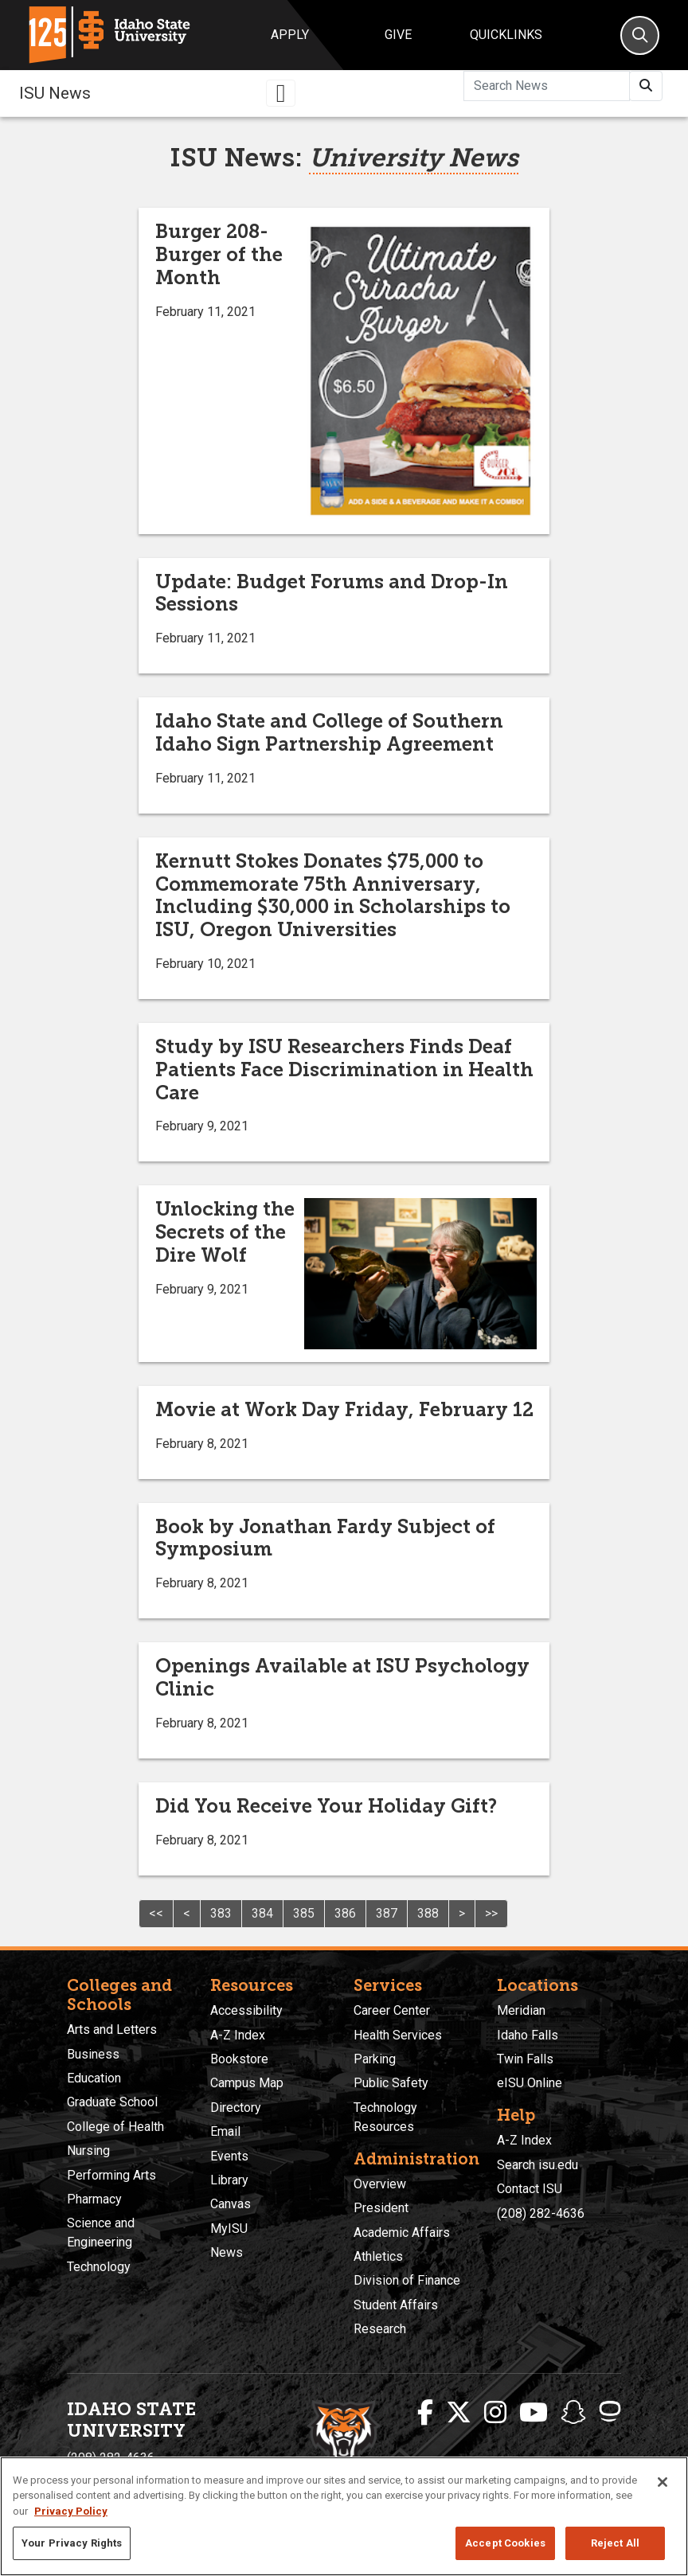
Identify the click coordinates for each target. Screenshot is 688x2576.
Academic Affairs (402, 2232)
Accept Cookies (505, 2543)
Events (229, 2156)
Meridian (521, 2010)
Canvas (230, 2203)
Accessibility (246, 2010)
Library (229, 2180)
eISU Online (529, 2082)
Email (225, 2131)
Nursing (88, 2150)
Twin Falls (525, 2059)
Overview (380, 2184)
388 (428, 1913)
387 (386, 1913)
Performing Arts (111, 2175)
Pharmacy (94, 2199)
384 (262, 1913)
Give (398, 34)
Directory (235, 2107)
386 (345, 1913)
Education (94, 2078)
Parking (375, 2059)
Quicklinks (506, 34)
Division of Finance (407, 2280)
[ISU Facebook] (425, 2413)
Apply (290, 34)
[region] (344, 2516)
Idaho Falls (527, 2035)
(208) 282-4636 (540, 2213)
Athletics (378, 2256)
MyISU (229, 2228)
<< (156, 1913)
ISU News (55, 93)
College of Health (115, 2126)
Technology (99, 2266)
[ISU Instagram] (495, 2413)
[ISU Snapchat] (573, 2413)
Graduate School (112, 2102)
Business (93, 2054)
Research (380, 2328)
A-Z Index (237, 2035)
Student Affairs (396, 2305)
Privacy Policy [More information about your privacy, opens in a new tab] (71, 2511)
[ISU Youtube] (533, 2413)
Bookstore (239, 2059)
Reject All (615, 2543)
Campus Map (246, 2082)
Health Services (398, 2035)
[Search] (639, 35)
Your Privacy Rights (72, 2543)
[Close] (662, 2482)
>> (491, 1913)
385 (304, 1913)
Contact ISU (529, 2188)
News (226, 2252)
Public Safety (391, 2082)
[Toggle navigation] (281, 93)
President (381, 2207)
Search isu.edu (537, 2164)
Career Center (392, 2010)
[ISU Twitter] (458, 2413)
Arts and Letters (112, 2029)
